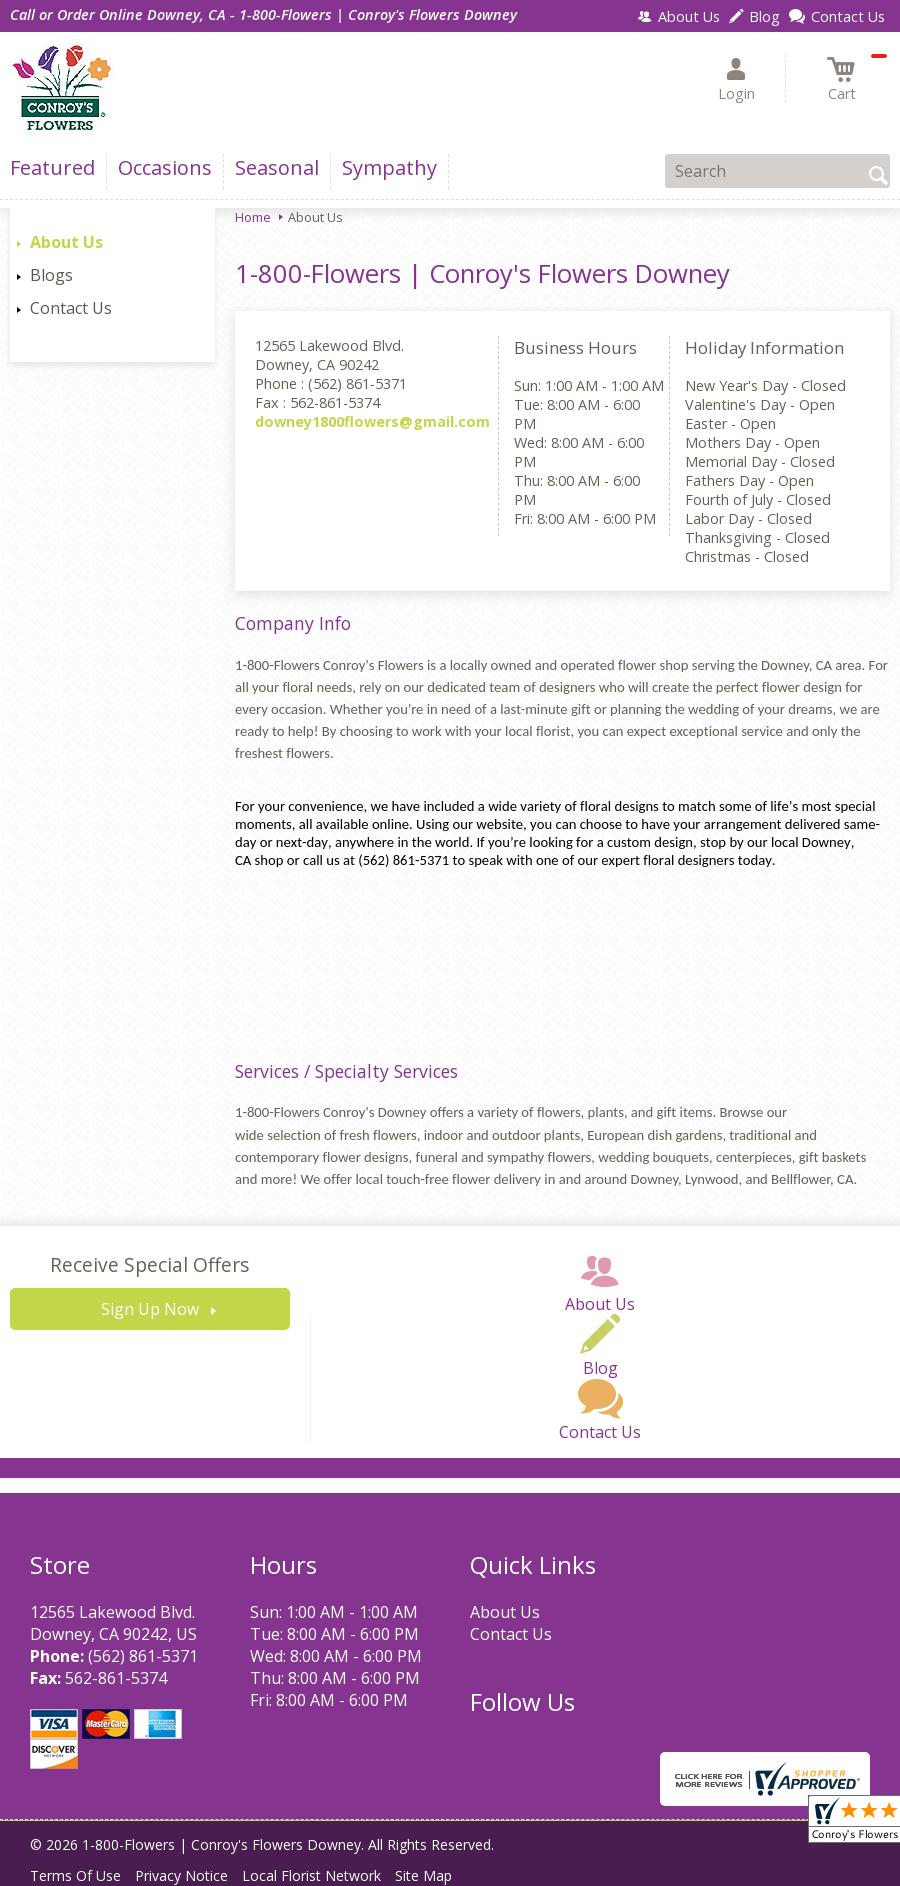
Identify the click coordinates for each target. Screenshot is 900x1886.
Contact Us (71, 308)
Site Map (423, 1875)
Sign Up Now (150, 1309)
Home (253, 217)
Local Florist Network (311, 1875)
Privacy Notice (181, 1875)
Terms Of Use (75, 1875)
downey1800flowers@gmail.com (372, 421)
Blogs (51, 275)
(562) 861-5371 (143, 1656)
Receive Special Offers (149, 1264)
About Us (66, 242)
